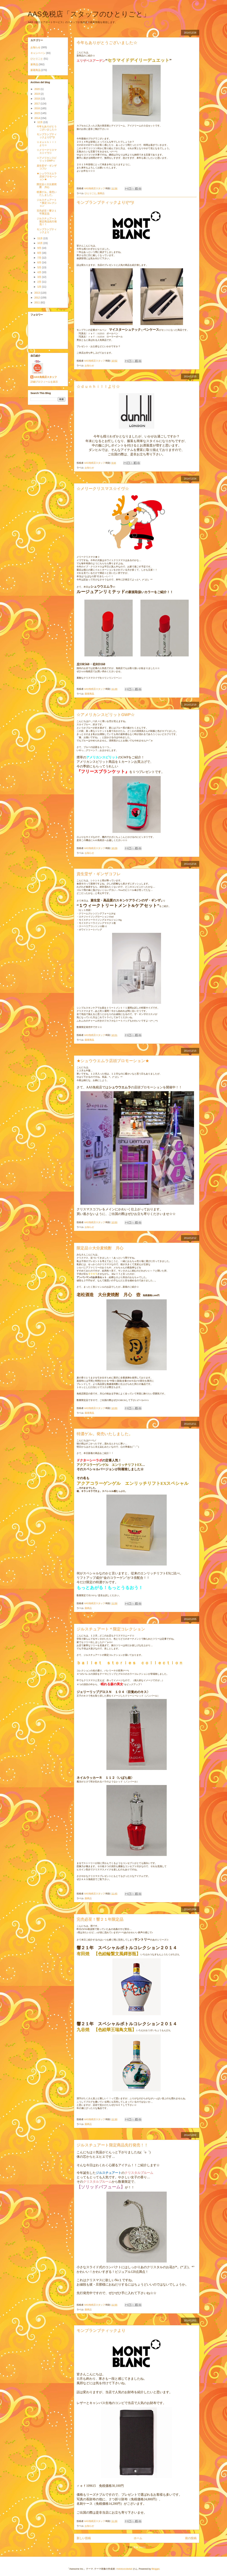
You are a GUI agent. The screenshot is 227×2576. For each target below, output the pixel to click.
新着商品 (89, 693)
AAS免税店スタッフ (45, 377)
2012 (37, 297)
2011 (37, 302)
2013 (37, 292)
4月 (39, 272)
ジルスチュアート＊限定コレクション (111, 1629)
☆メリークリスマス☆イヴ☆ (103, 488)
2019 (37, 93)
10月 (40, 243)
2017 (37, 103)
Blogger (155, 2568)
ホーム (138, 2538)
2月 (39, 281)
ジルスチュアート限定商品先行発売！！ (112, 2145)
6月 (39, 262)
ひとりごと (90, 193)
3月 (39, 277)
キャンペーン (38, 53)
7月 (39, 257)
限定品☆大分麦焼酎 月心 (100, 1248)
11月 (40, 238)
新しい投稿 (84, 2538)
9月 (39, 247)
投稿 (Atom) (139, 2547)
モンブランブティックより (101, 2330)
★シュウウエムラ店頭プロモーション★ (113, 1061)
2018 (37, 98)
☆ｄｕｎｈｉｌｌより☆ (98, 386)
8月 (39, 252)
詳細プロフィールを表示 (44, 381)
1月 (39, 286)
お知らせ (89, 365)
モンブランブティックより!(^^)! (105, 202)
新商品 (101, 193)
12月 (40, 122)
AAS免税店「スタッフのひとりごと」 (89, 14)
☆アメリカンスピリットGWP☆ (106, 714)
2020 (37, 89)
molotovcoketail (124, 2568)
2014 (37, 118)
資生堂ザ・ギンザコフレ (99, 874)
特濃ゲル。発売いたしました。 (105, 1434)
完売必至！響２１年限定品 (100, 1919)
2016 (37, 108)
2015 (37, 113)
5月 (39, 267)
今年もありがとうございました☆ (107, 42)
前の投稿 (190, 2538)
